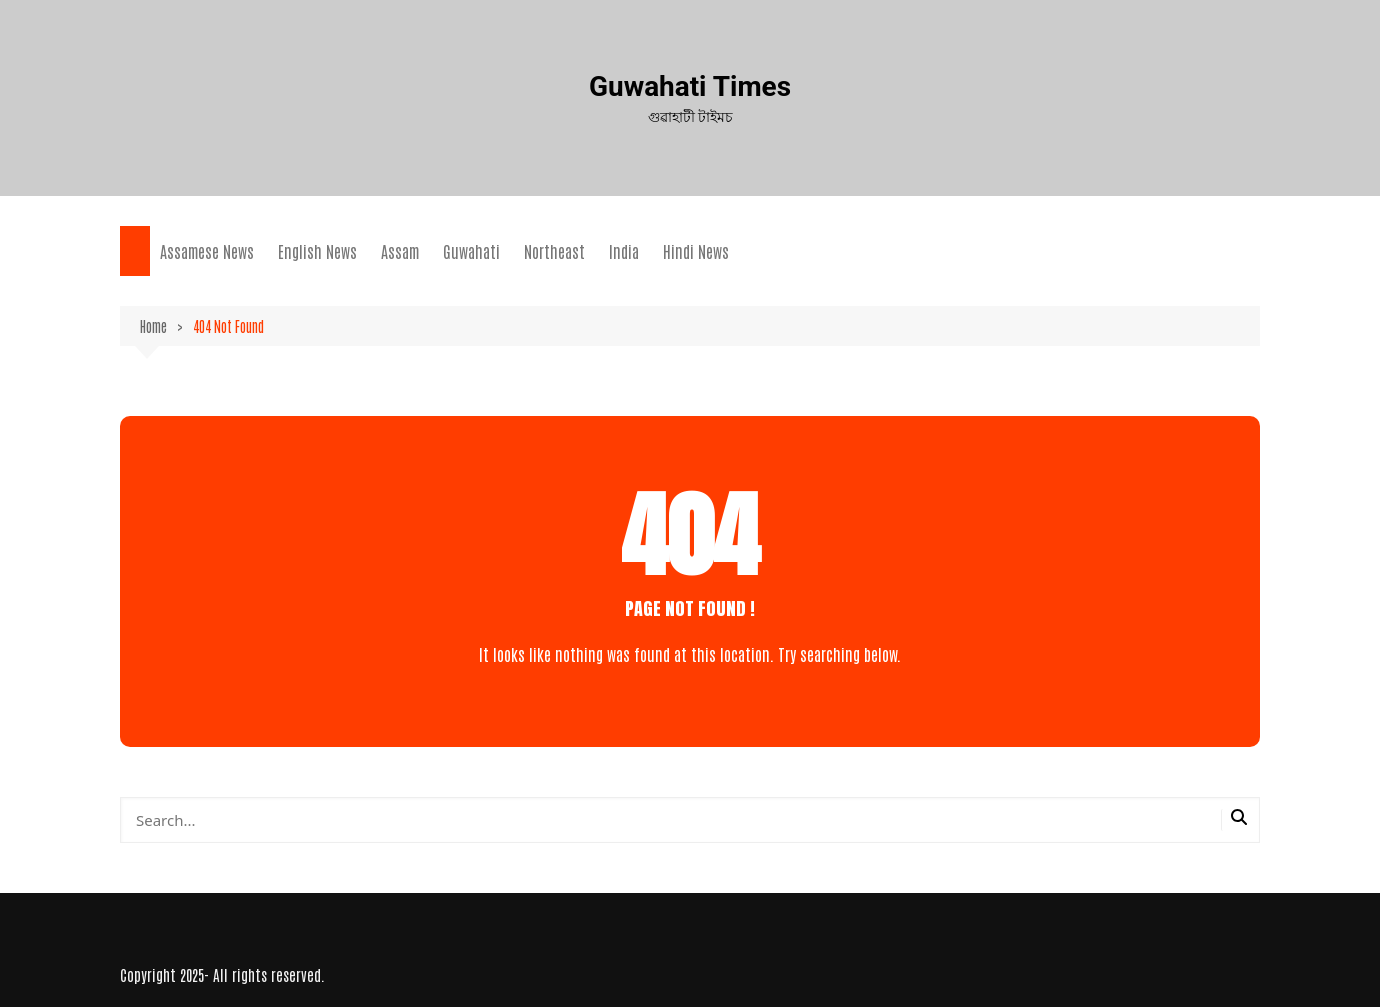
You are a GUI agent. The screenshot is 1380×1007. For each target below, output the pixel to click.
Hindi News (696, 251)
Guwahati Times (690, 86)
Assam (400, 251)
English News (317, 251)
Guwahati (471, 251)
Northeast (554, 251)
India (624, 251)
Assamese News (207, 251)
